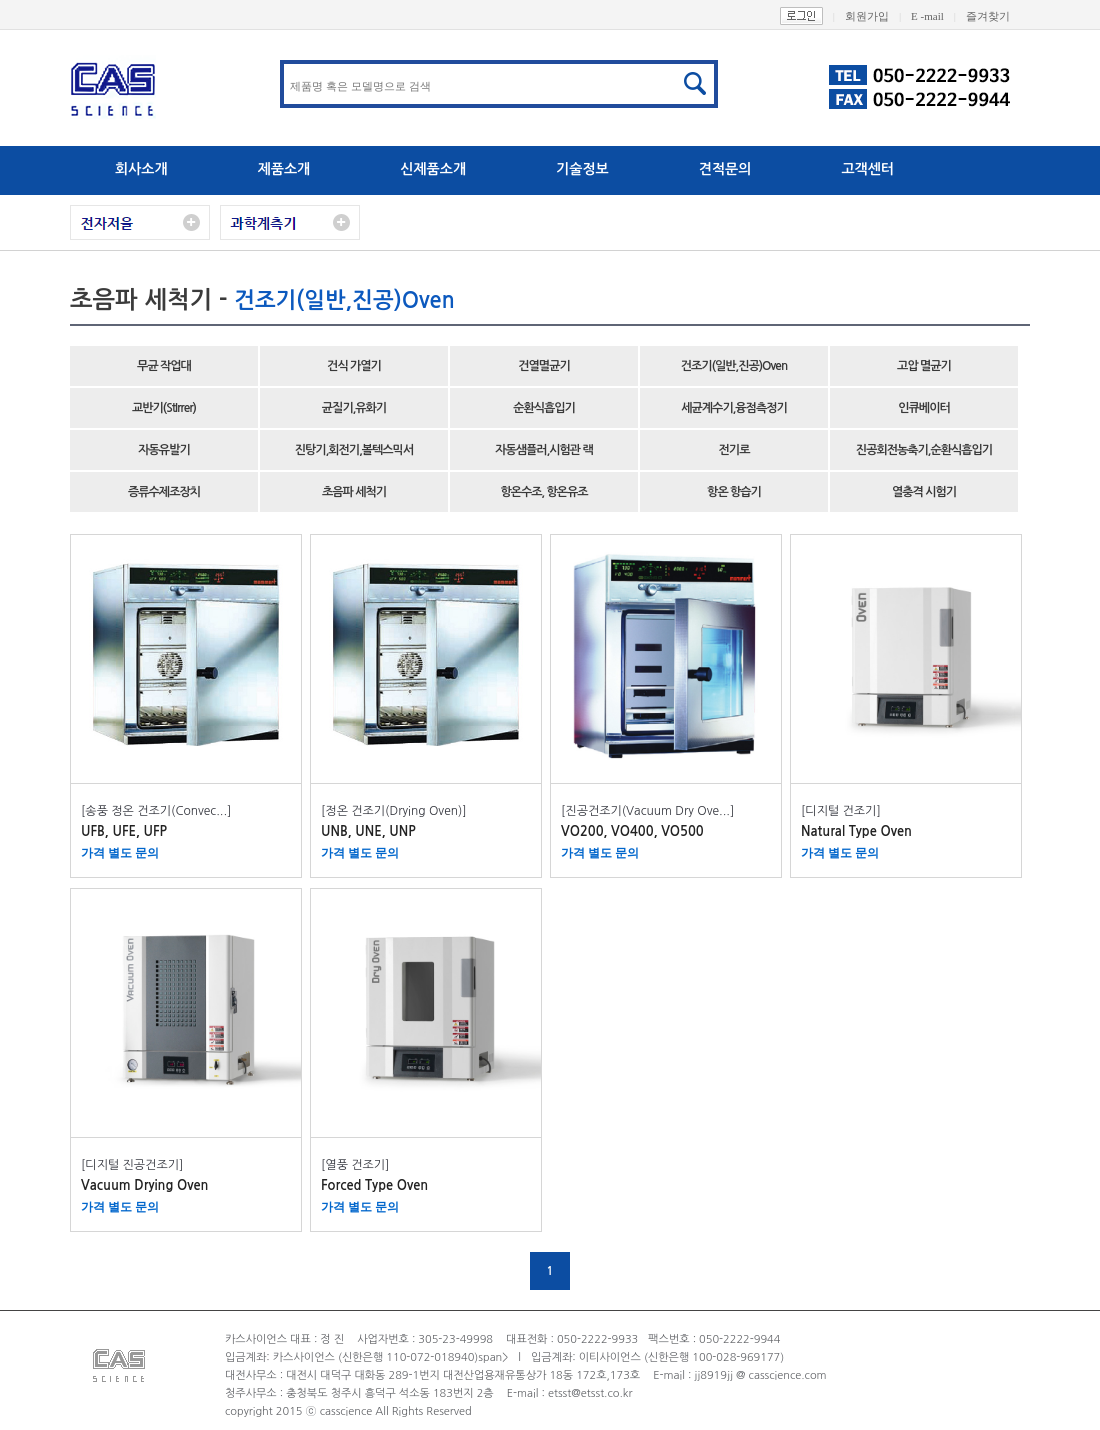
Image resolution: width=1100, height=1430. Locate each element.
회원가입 (878, 16)
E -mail (938, 16)
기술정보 (582, 169)
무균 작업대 (164, 366)
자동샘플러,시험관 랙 (544, 450)
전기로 (734, 450)
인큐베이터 (923, 408)
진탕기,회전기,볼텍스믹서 (354, 450)
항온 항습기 (734, 492)
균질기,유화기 (354, 408)
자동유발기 (163, 450)
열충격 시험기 (924, 492)
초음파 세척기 (354, 492)
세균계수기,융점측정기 (733, 408)
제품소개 (284, 169)
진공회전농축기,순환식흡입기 (924, 450)
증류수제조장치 (164, 492)
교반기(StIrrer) (164, 408)
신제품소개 (433, 169)
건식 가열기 (354, 366)
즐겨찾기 (998, 16)
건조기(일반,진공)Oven (734, 366)
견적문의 (725, 169)
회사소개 (141, 169)
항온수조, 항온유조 (543, 492)
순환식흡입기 (544, 408)
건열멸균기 (543, 366)
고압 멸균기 (924, 366)
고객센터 (867, 169)
